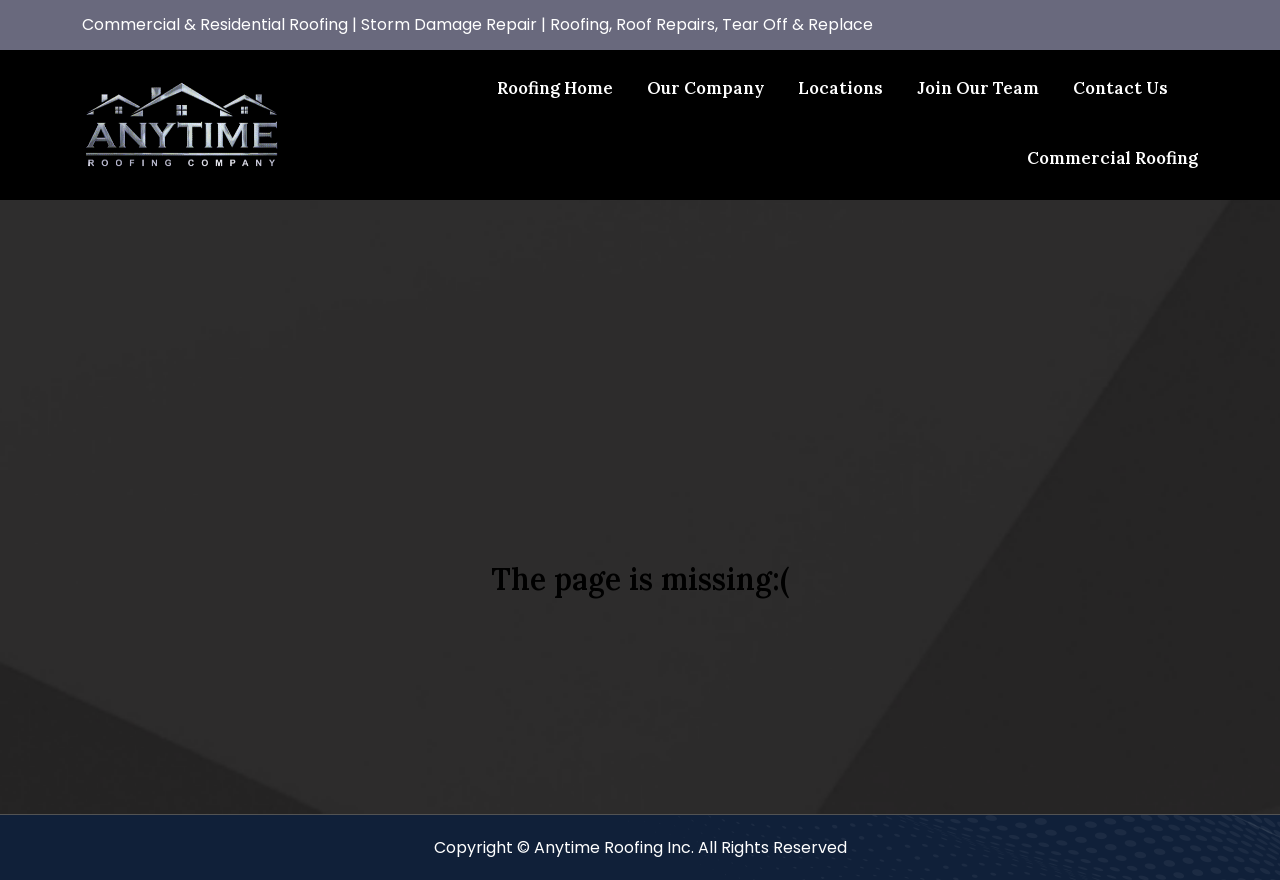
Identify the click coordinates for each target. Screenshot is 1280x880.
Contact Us (1120, 88)
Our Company (705, 88)
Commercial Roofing (1112, 158)
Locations (840, 88)
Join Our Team (978, 88)
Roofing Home (555, 88)
